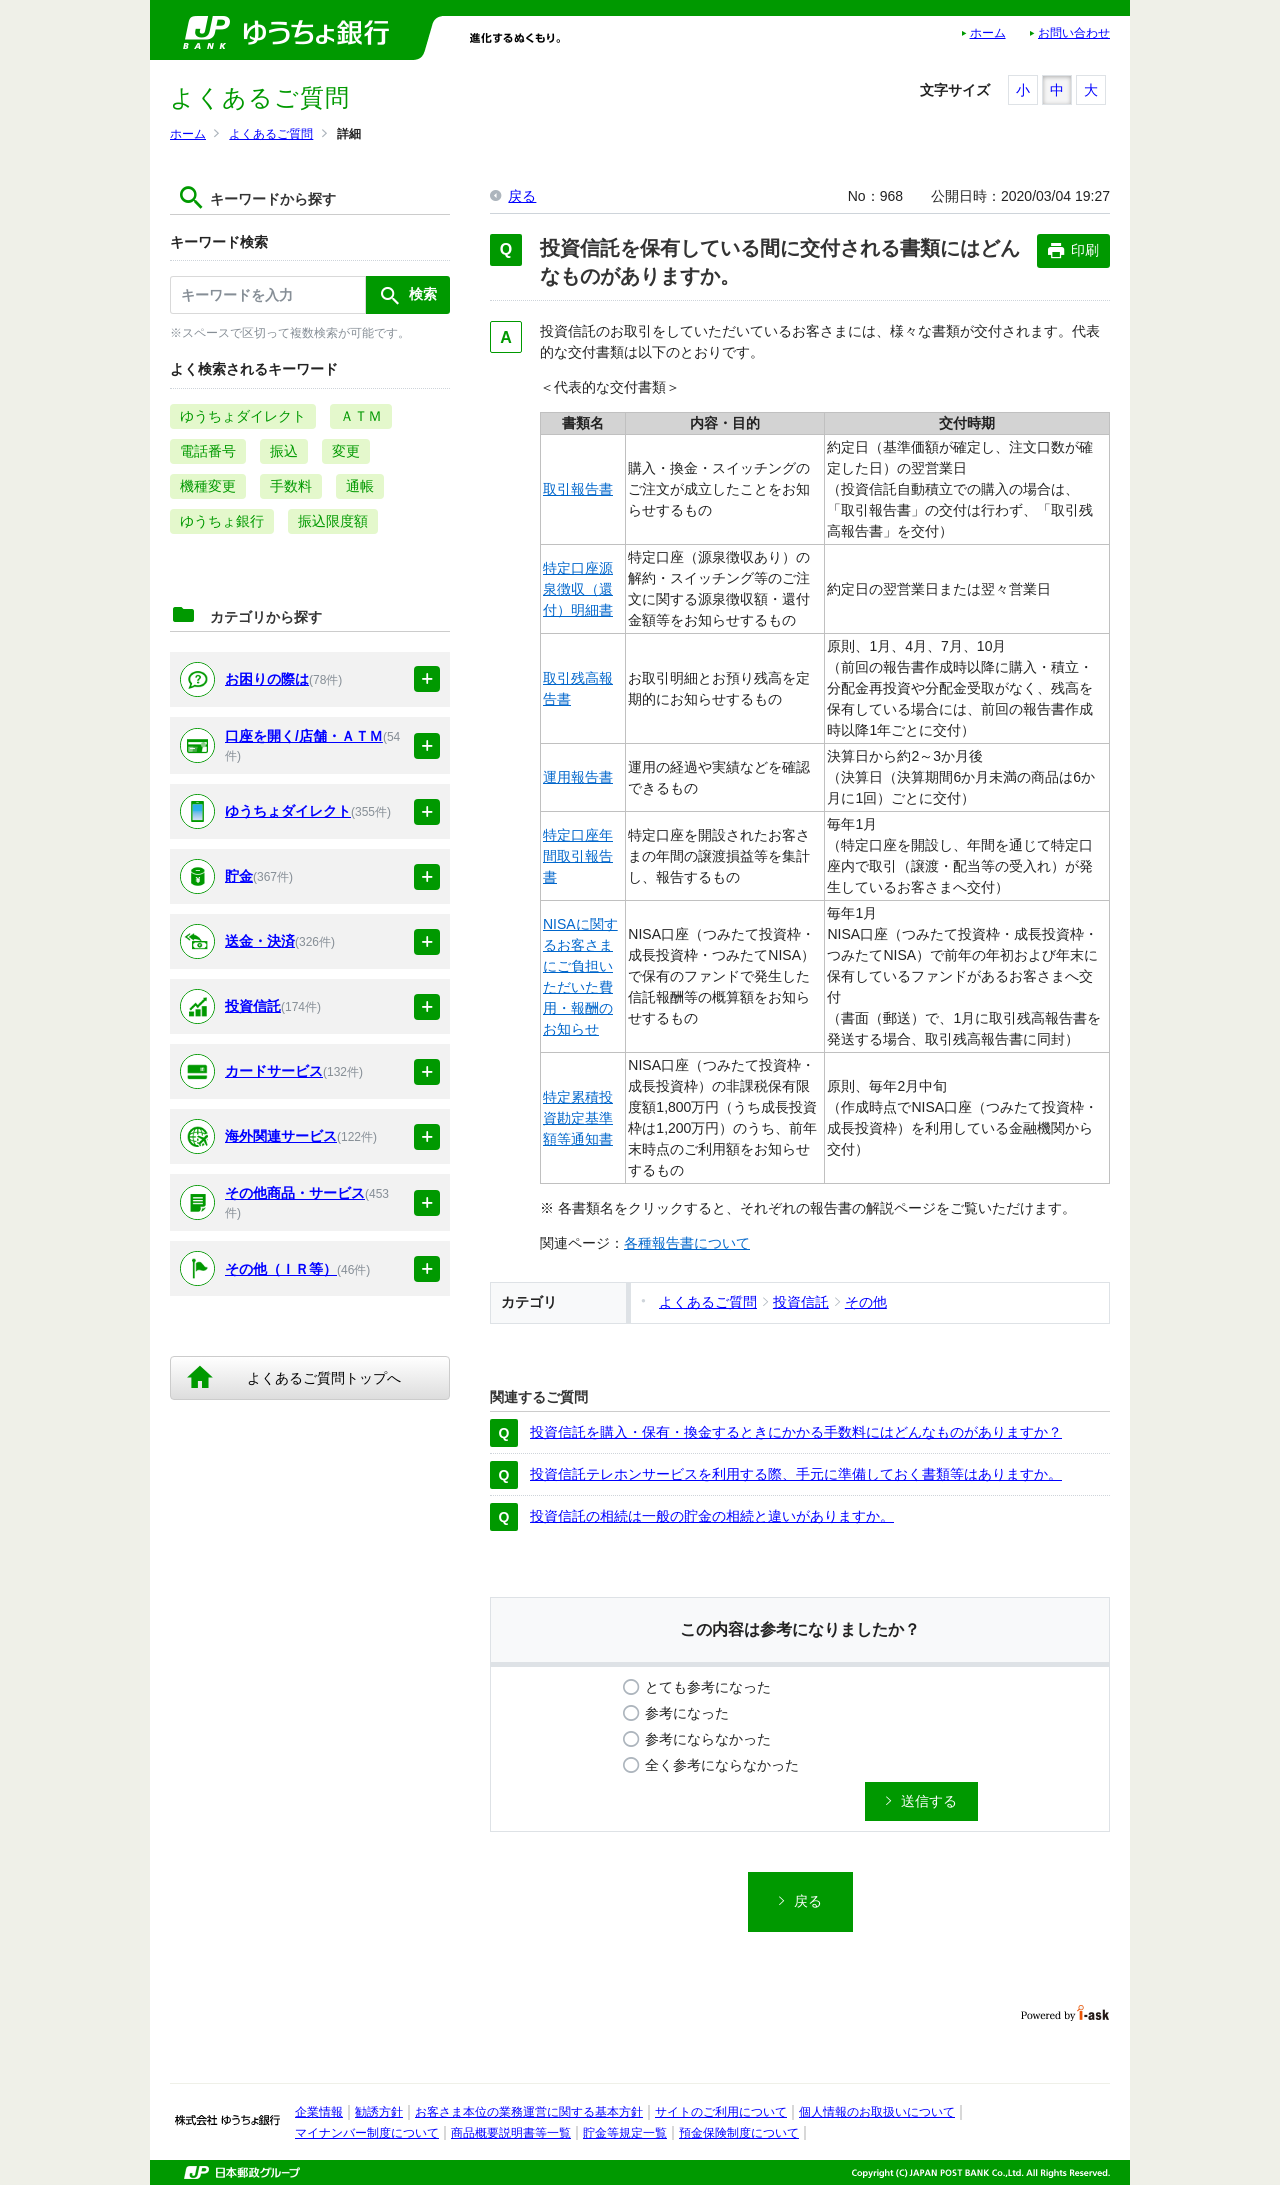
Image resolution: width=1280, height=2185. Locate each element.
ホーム (988, 33)
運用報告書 (578, 777)
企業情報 (319, 2112)
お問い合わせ (1074, 33)
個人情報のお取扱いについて (877, 2112)
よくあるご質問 (271, 134)
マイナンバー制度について (367, 2133)
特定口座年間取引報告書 (578, 856)
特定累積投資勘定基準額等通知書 (578, 1118)
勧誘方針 (379, 2112)
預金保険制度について (739, 2133)
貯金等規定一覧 (625, 2133)
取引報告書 (578, 489)
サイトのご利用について (721, 2112)
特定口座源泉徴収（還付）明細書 (578, 589)
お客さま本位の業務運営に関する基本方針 (529, 2112)
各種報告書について (687, 1243)
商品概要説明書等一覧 (511, 2133)
